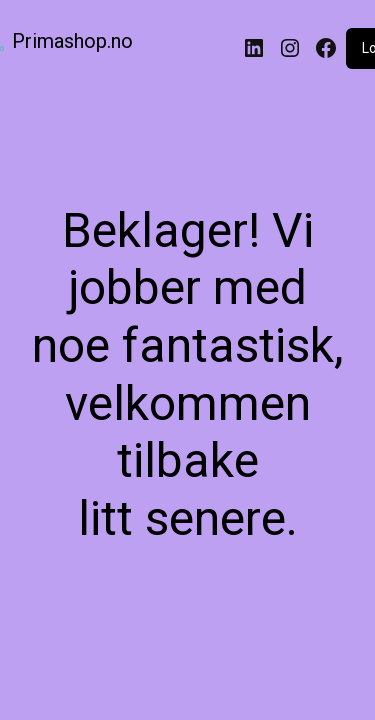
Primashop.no (72, 41)
